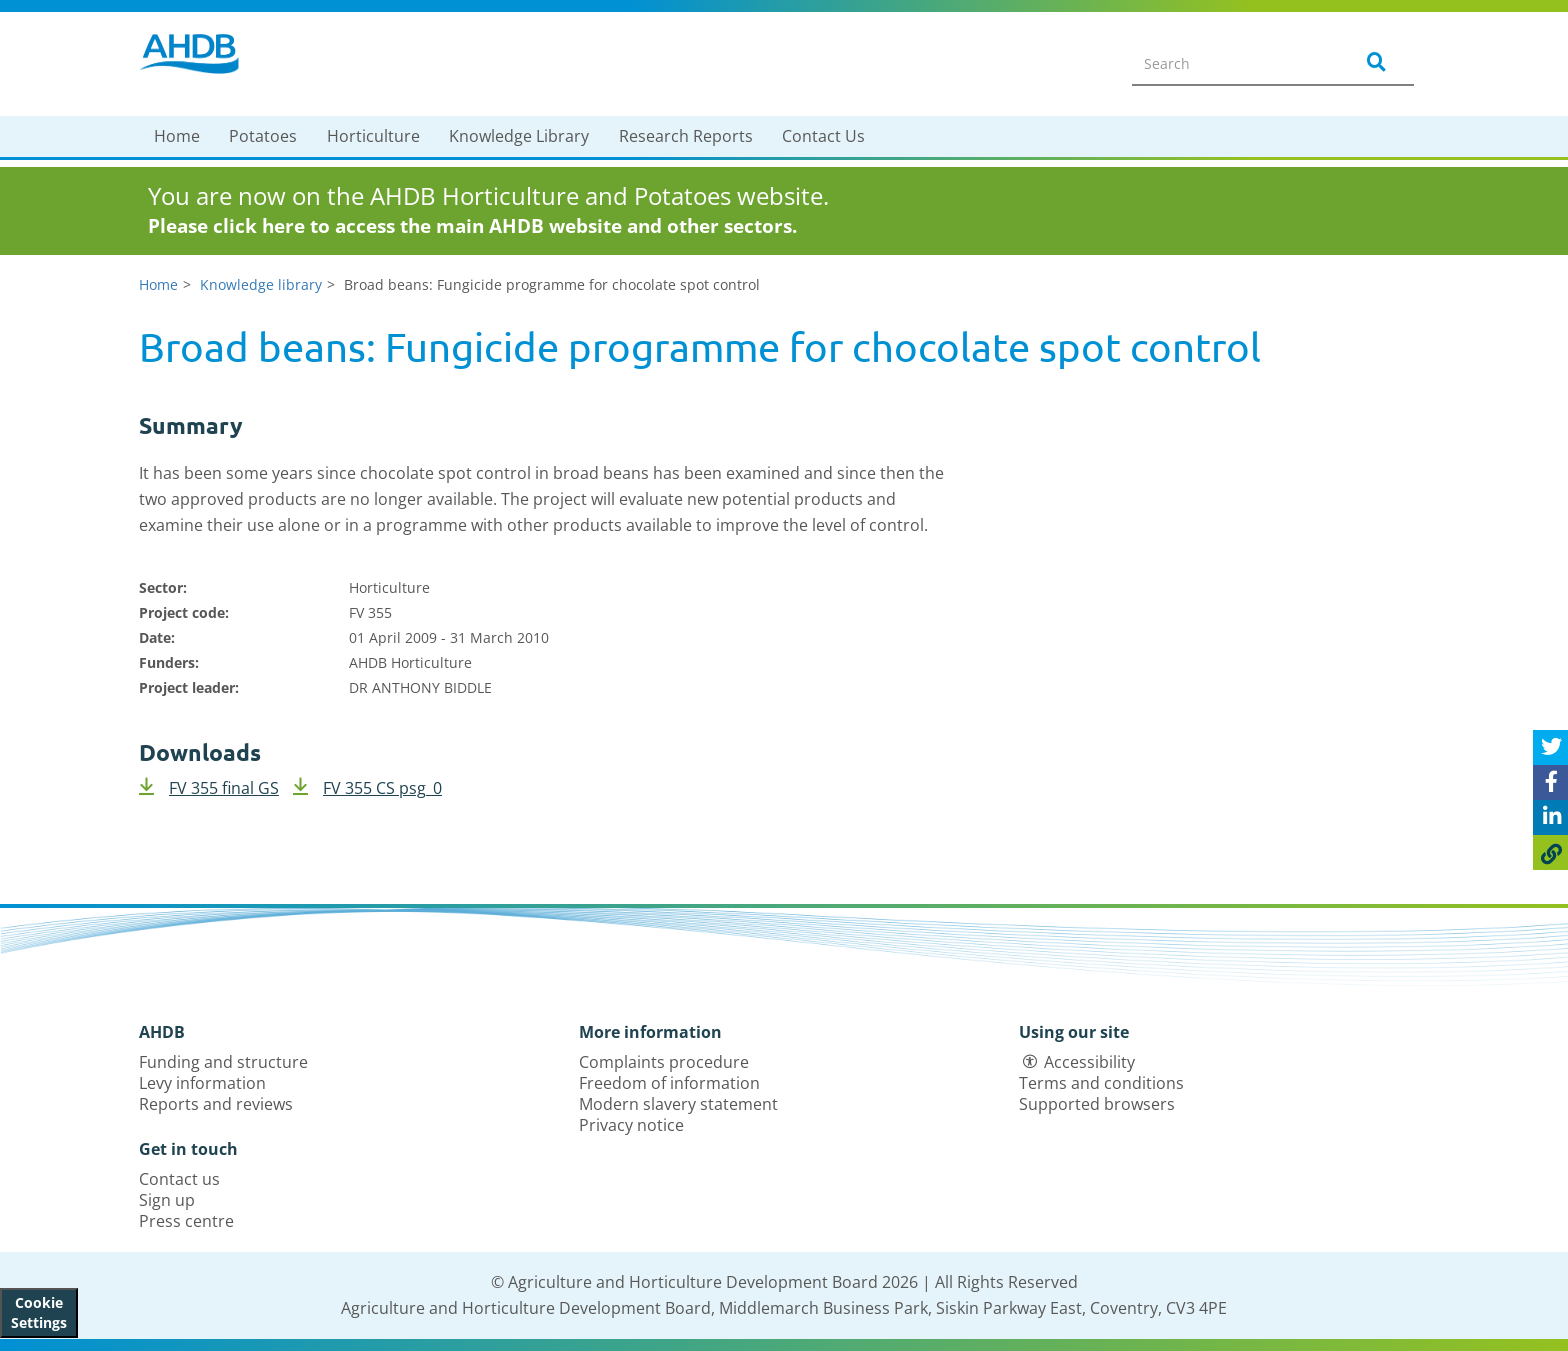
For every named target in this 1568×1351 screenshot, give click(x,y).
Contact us (179, 1179)
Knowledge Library (519, 136)
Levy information (202, 1083)
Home (177, 136)
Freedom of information (669, 1083)
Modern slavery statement (678, 1104)
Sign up (167, 1200)
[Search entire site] (1230, 63)
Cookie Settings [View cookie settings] (39, 1312)
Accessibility (1089, 1062)
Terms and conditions (1101, 1083)
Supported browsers (1097, 1104)
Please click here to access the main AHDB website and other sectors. (472, 226)
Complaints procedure (664, 1062)
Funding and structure (223, 1062)
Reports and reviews (216, 1104)
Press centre (186, 1221)
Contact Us (823, 136)
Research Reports (686, 136)
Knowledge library (261, 284)
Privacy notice (631, 1125)
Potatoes (263, 136)
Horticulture (373, 136)
